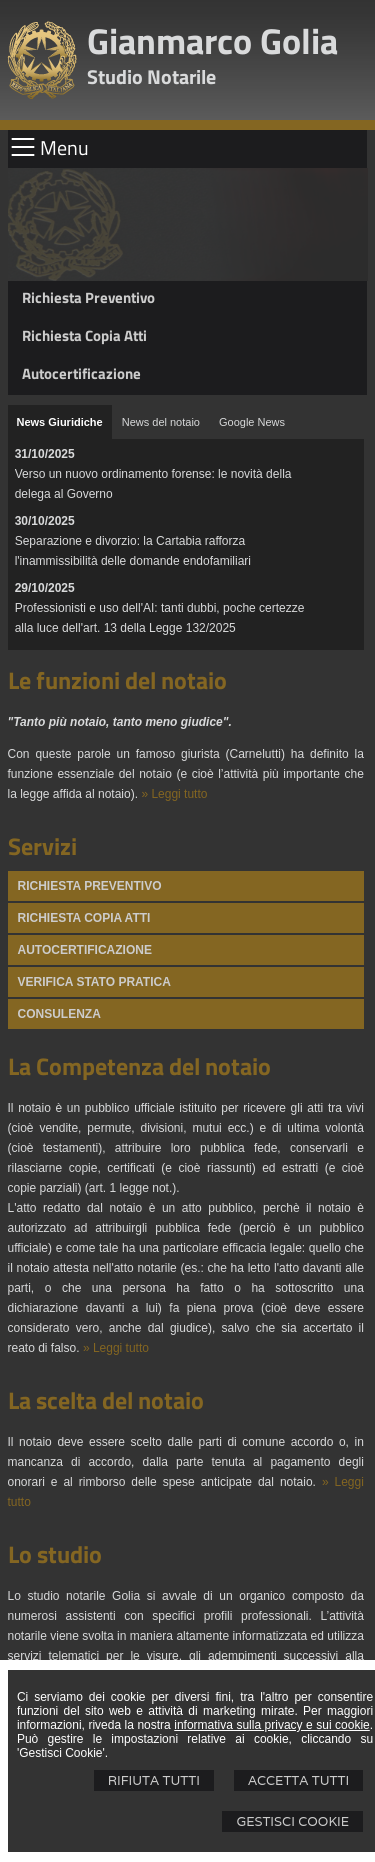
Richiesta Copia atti (84, 918)
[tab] (60, 422)
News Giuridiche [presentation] (60, 422)
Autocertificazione (81, 373)
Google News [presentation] (252, 422)
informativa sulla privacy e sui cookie (272, 1725)
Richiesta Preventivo (88, 297)
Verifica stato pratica (94, 982)
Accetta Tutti (298, 1780)
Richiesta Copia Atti (84, 335)
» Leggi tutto (174, 794)
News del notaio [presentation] (161, 422)
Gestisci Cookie (292, 1821)
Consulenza (59, 1014)
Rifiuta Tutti (154, 1780)
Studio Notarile (151, 76)
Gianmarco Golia (212, 40)
